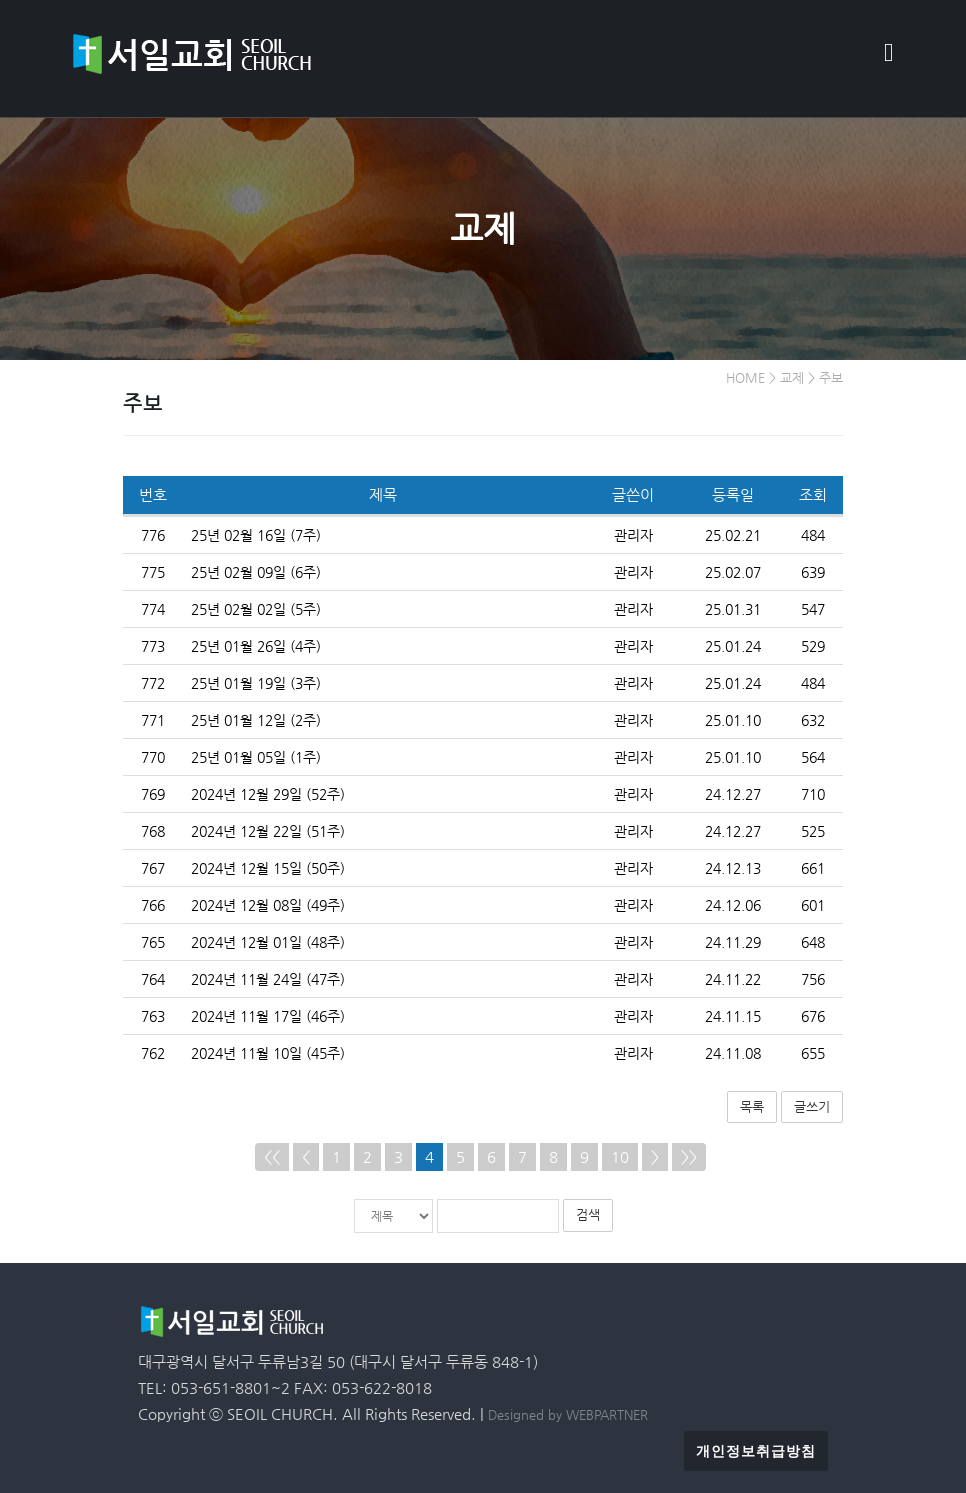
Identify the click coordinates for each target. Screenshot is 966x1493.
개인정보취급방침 (756, 1450)
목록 (752, 1105)
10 (620, 1156)
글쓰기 (812, 1105)
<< (272, 1156)
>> (689, 1156)
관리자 (633, 534)
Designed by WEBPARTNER (568, 1413)
